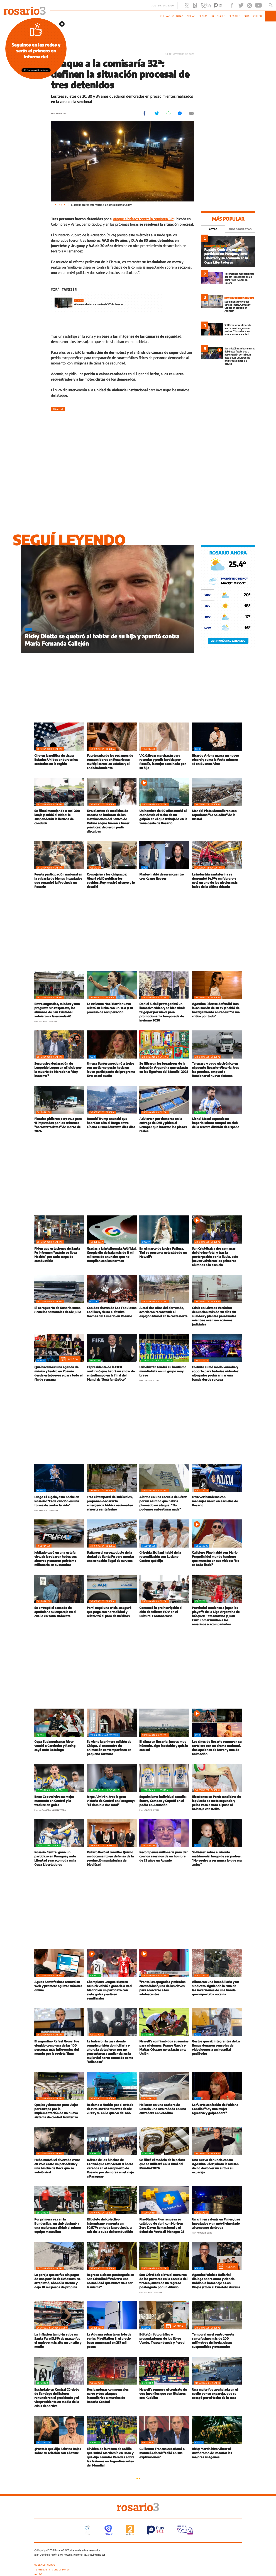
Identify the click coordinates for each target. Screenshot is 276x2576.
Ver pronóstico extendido (228, 640)
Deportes (234, 16)
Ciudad (191, 16)
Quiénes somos (44, 2565)
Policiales (218, 16)
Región (203, 16)
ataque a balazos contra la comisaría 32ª (143, 219)
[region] (138, 37)
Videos (257, 16)
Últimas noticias (171, 16)
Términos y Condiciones (52, 2569)
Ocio (247, 16)
